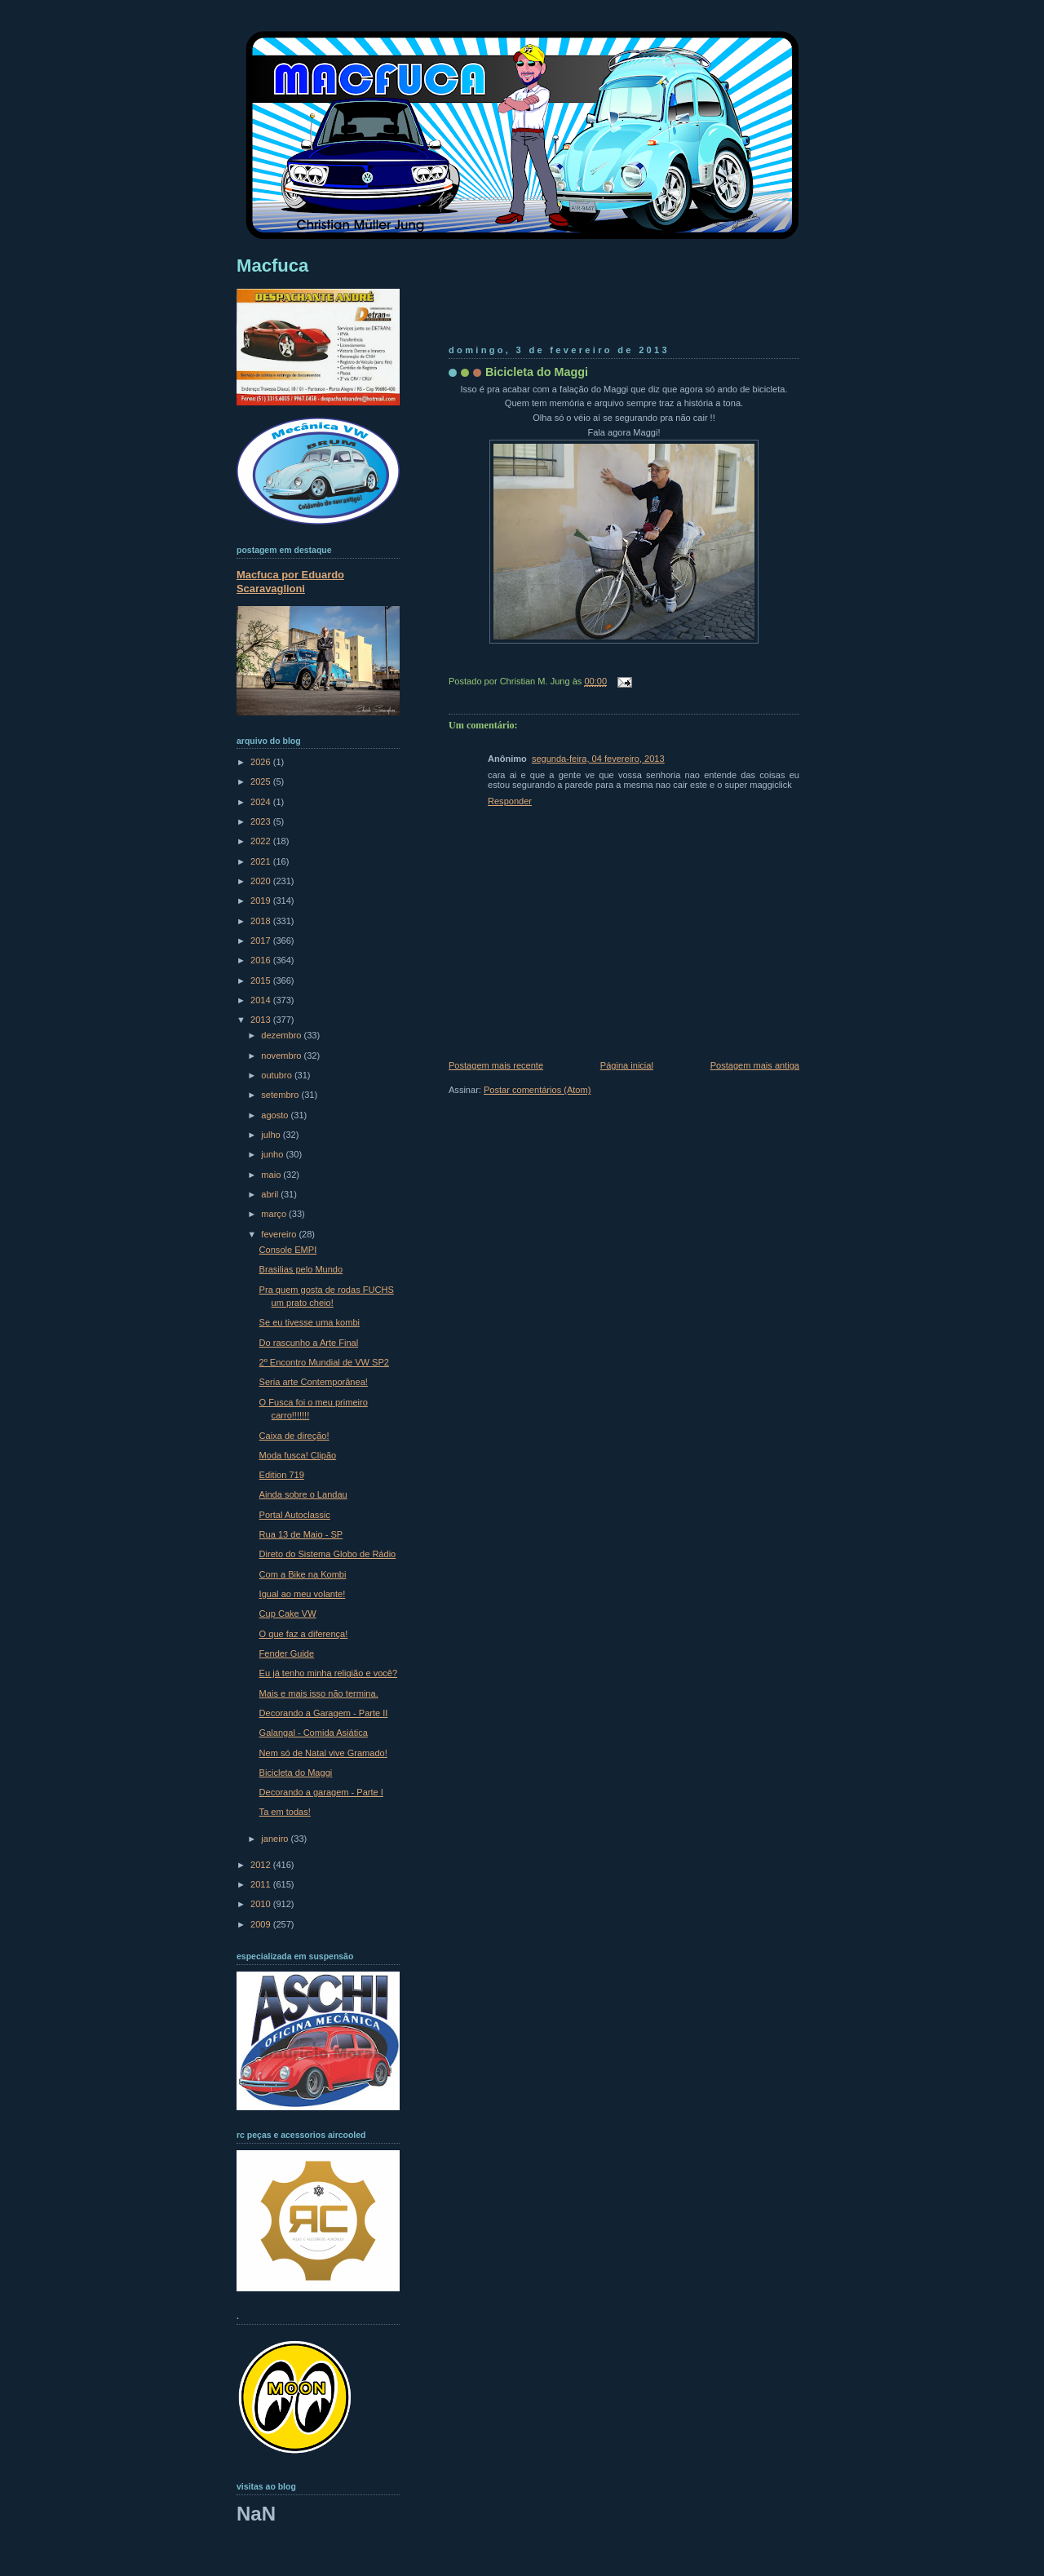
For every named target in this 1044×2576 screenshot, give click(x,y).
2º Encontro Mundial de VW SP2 (324, 1362)
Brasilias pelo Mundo (301, 1269)
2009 (261, 1924)
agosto (275, 1115)
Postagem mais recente (496, 1065)
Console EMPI (288, 1250)
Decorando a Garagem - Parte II (323, 1713)
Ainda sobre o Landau (303, 1494)
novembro (282, 1055)
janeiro (275, 1838)
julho (271, 1135)
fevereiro (280, 1234)
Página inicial (626, 1065)
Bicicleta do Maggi (536, 371)
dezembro (282, 1035)
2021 (261, 861)
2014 (261, 1000)
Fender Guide (287, 1653)
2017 (261, 940)
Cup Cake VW (287, 1613)
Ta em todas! (285, 1812)
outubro (277, 1075)
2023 (261, 821)
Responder (510, 801)
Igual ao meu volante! (302, 1594)
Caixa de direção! (294, 1436)
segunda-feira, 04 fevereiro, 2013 (598, 759)
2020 (261, 881)
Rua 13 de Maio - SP (301, 1534)
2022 (261, 841)
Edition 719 (281, 1475)
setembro (281, 1095)
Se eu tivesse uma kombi (309, 1322)
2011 (261, 1884)
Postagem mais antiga (754, 1065)
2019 (261, 900)
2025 (261, 781)
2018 (261, 921)
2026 (261, 762)
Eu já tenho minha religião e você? (328, 1673)
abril (271, 1194)
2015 (261, 980)
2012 (261, 1865)
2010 (261, 1904)
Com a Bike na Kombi (303, 1574)
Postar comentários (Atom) (537, 1090)
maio (272, 1175)
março (275, 1214)
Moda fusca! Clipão (298, 1455)
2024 (261, 802)
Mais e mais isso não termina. (318, 1693)
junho (273, 1154)
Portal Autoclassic (294, 1515)
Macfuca (272, 265)
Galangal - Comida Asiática (313, 1732)
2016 (261, 960)
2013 (261, 1020)
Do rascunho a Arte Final (309, 1343)
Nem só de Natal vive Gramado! (323, 1753)
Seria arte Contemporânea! (313, 1382)
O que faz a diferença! (303, 1634)
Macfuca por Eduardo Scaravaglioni (290, 582)
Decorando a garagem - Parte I (321, 1792)
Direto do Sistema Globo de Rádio (327, 1554)
